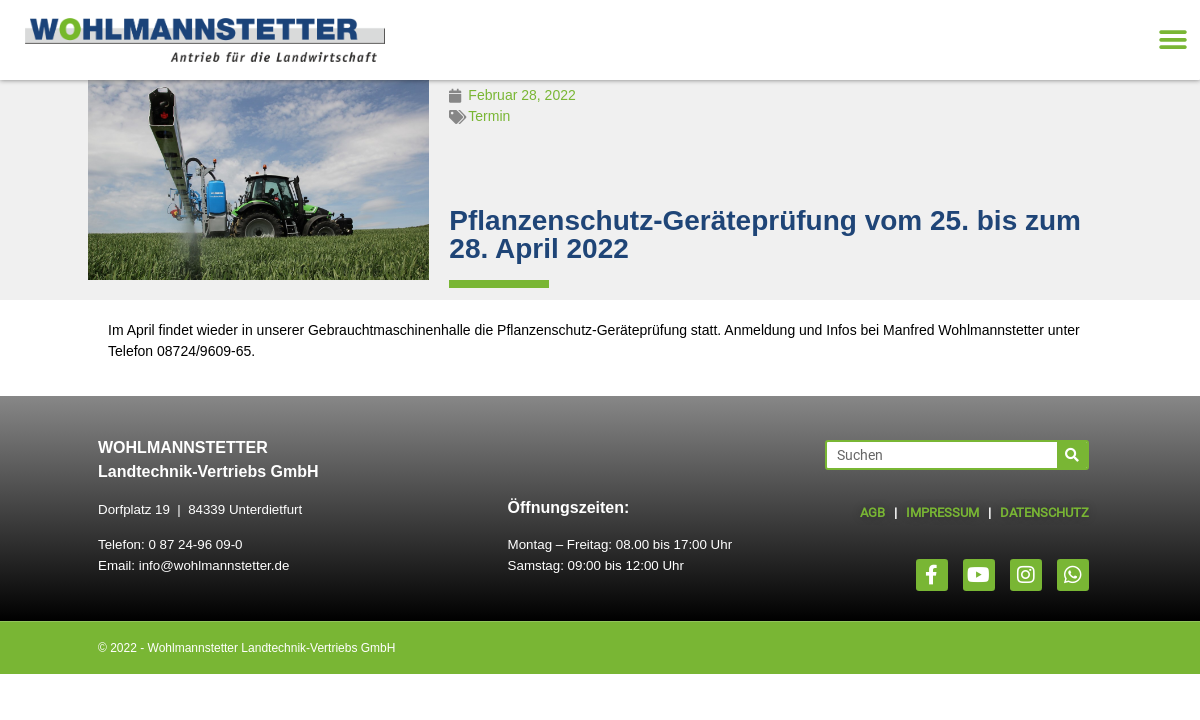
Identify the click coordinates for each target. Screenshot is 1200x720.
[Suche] (1072, 455)
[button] (1172, 40)
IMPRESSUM (942, 512)
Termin (489, 116)
